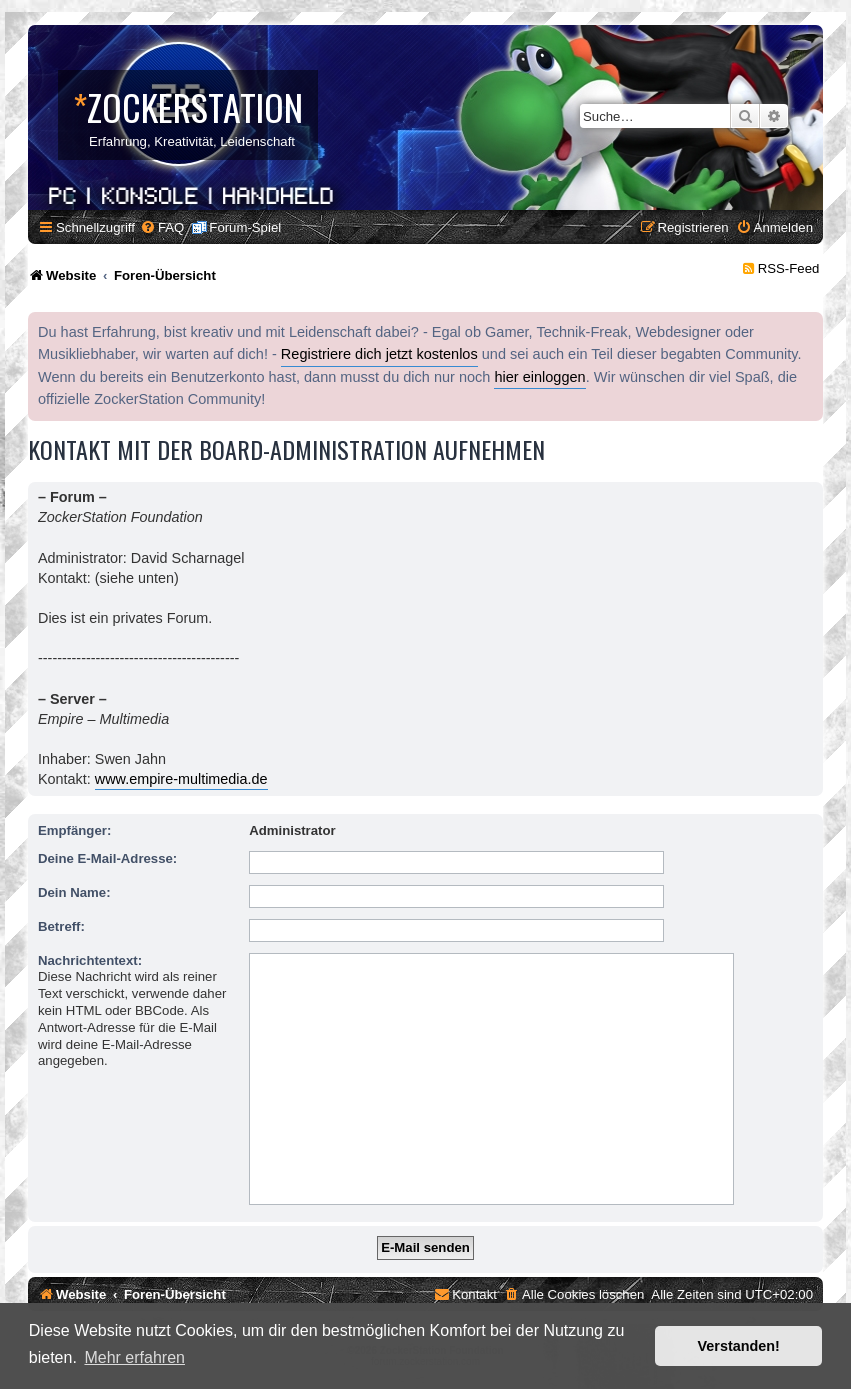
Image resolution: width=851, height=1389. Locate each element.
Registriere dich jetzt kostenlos (379, 354)
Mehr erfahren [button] (134, 1357)
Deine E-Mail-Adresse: (107, 858)
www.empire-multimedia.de (181, 779)
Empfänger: (74, 830)
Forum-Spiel (245, 227)
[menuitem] (162, 227)
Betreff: (61, 926)
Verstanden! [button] (739, 1346)
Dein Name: (74, 892)
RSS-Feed (789, 268)
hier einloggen (539, 377)
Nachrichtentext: (90, 960)
